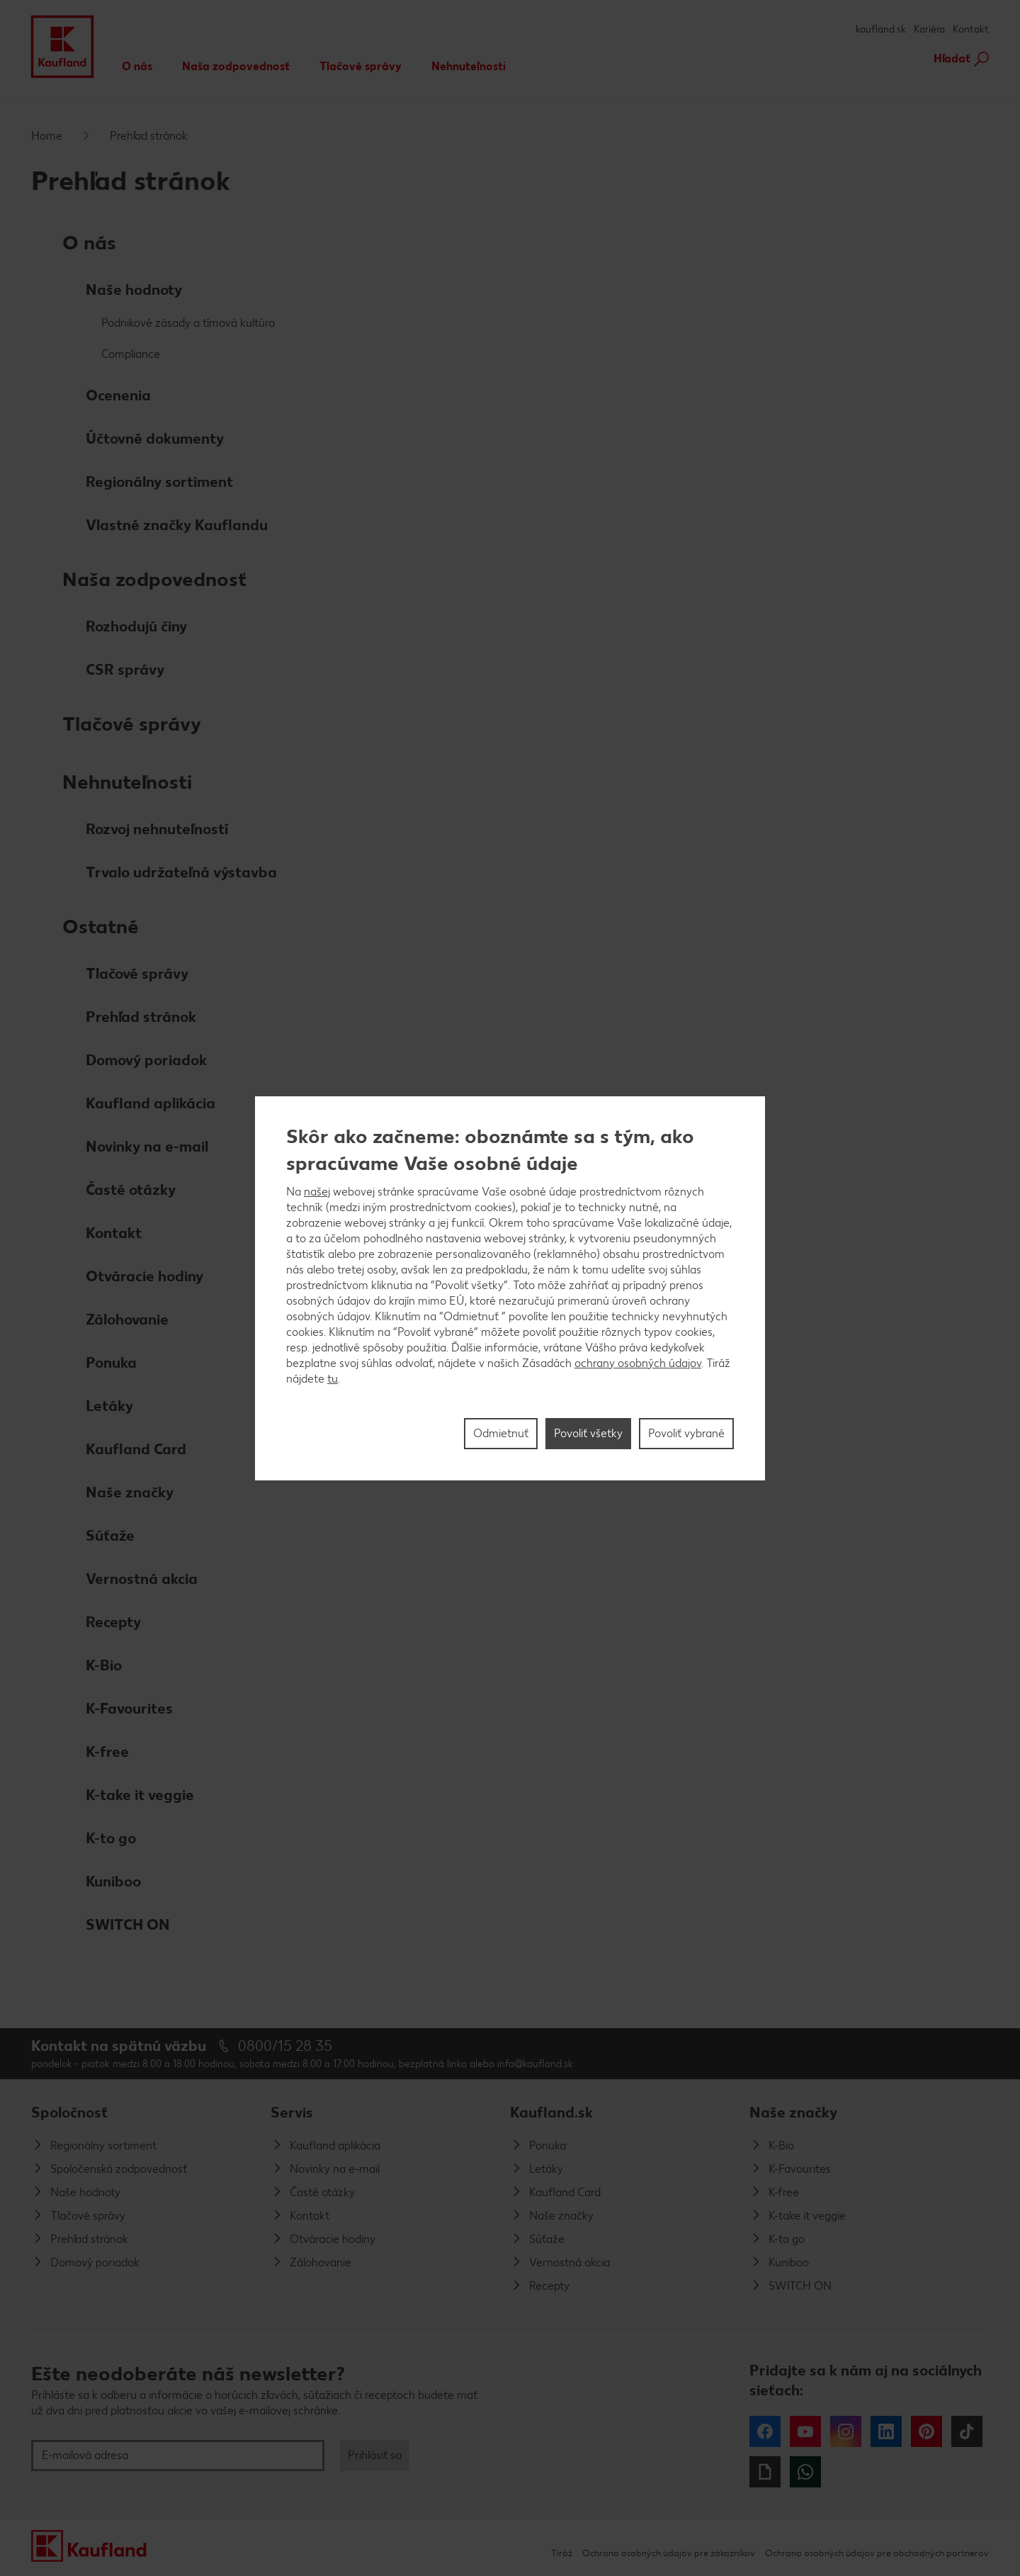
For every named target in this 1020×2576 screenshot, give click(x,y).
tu (332, 1378)
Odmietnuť (500, 1433)
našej (317, 1191)
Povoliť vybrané (686, 1433)
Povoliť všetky (588, 1433)
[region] (510, 1288)
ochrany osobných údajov (637, 1363)
